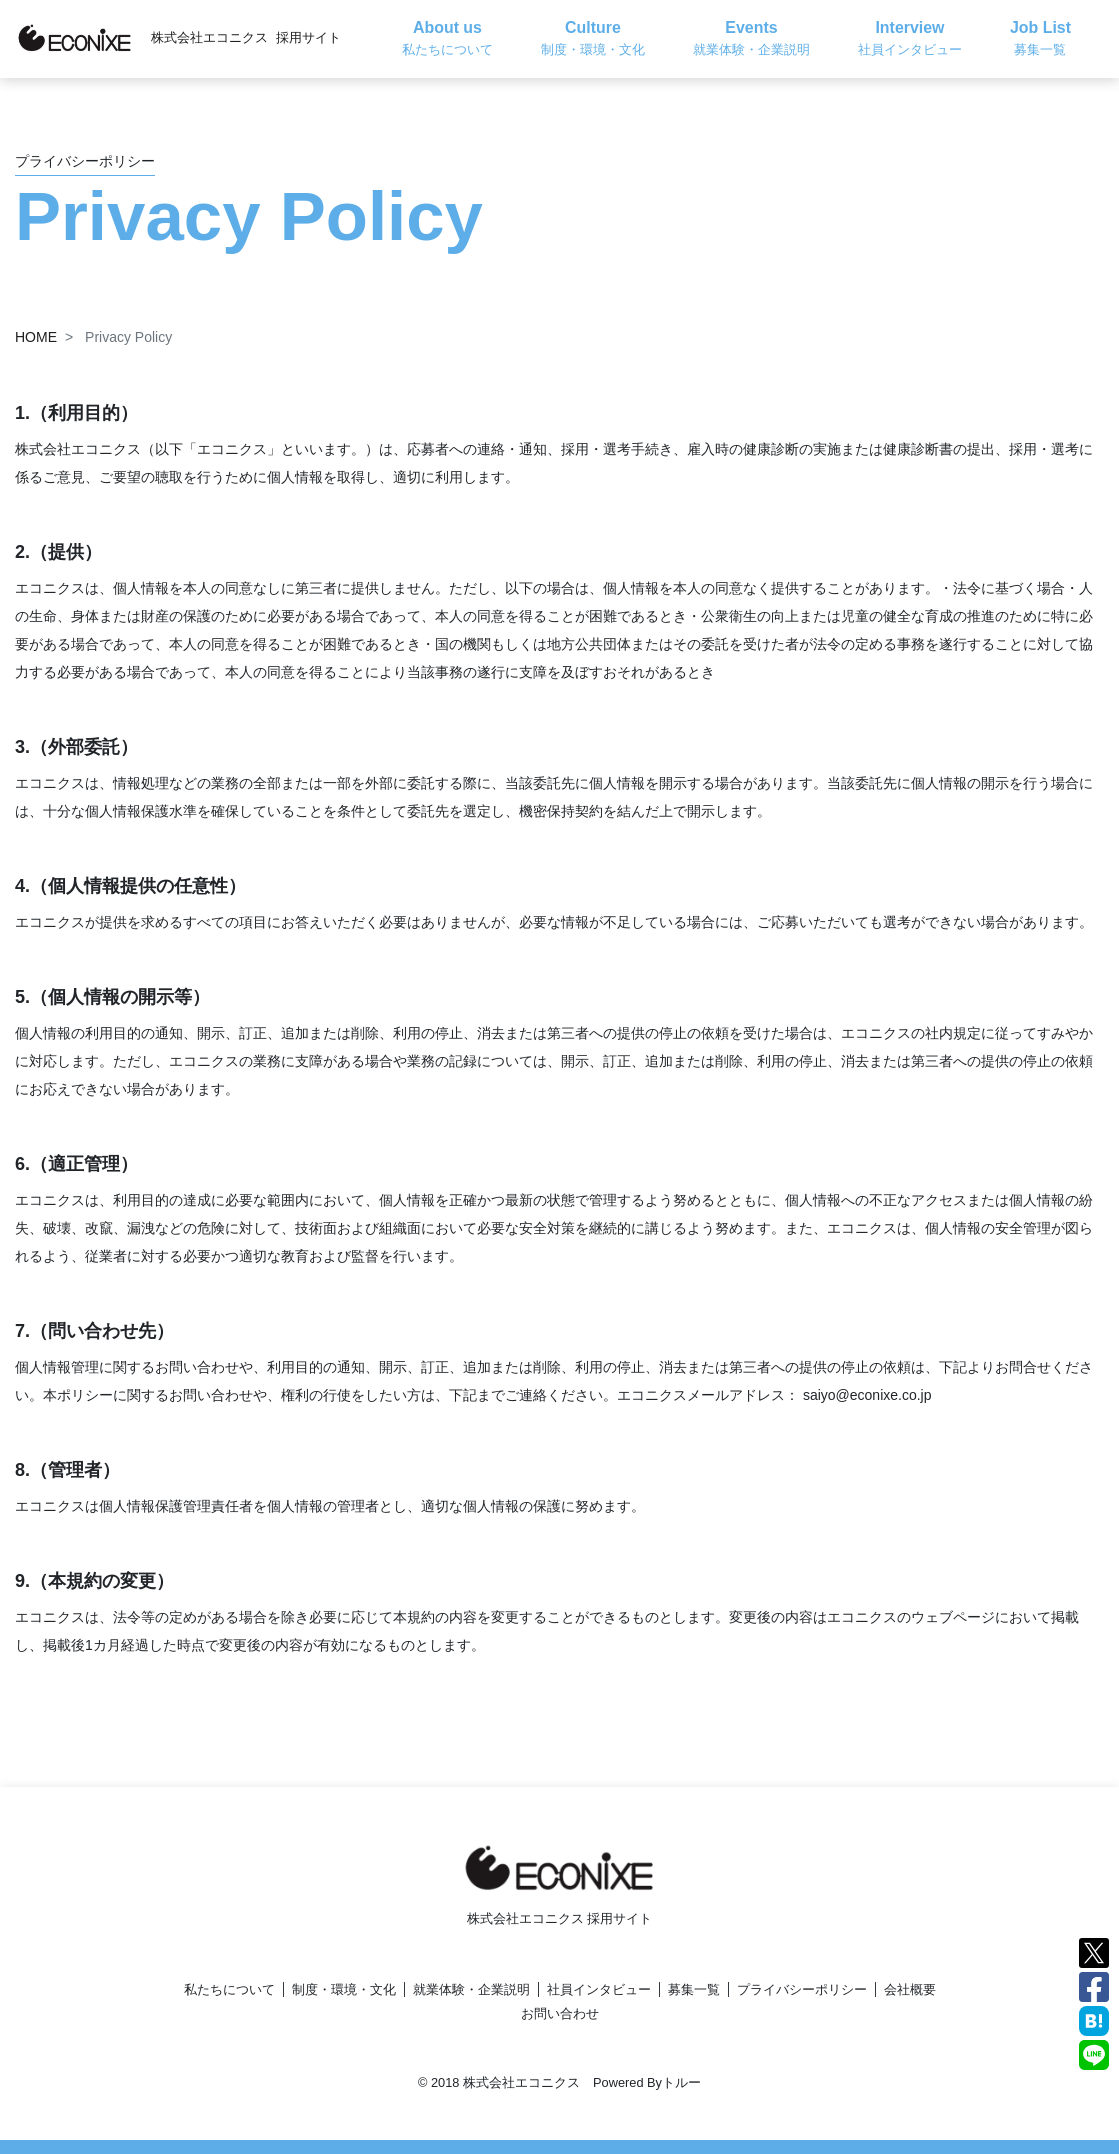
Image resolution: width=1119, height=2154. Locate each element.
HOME (36, 337)
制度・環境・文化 (344, 1989)
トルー (681, 2082)
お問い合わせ (560, 2013)
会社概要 (910, 1989)
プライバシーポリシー (802, 1989)
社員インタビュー (599, 1989)
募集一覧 (694, 1989)
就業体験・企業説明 (471, 1989)
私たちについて (229, 1989)
